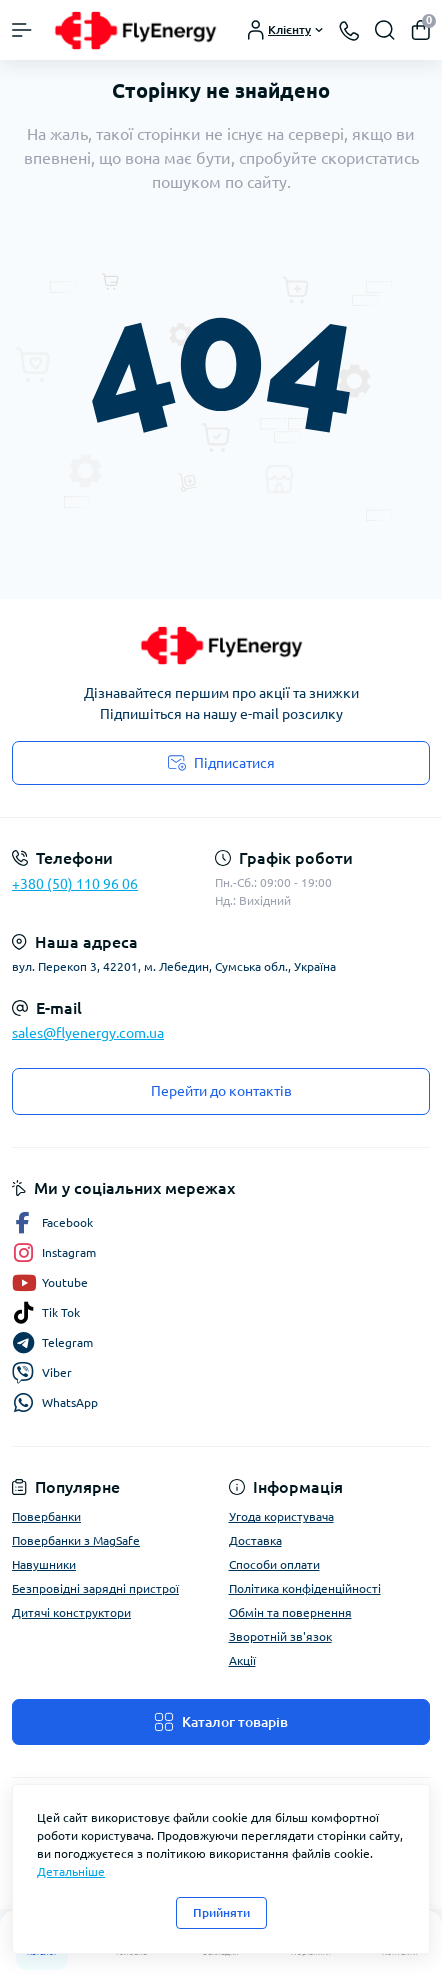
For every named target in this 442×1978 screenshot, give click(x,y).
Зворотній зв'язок (280, 1636)
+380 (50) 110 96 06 (75, 884)
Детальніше (71, 1871)
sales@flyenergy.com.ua (88, 1033)
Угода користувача (281, 1516)
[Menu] (22, 30)
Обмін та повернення (290, 1612)
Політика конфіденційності (305, 1588)
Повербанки (46, 1516)
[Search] (385, 30)
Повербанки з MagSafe (76, 1540)
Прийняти (221, 1912)
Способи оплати (274, 1564)
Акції (242, 1660)
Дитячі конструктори (71, 1612)
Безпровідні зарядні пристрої (95, 1588)
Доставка (255, 1540)
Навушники (44, 1564)
